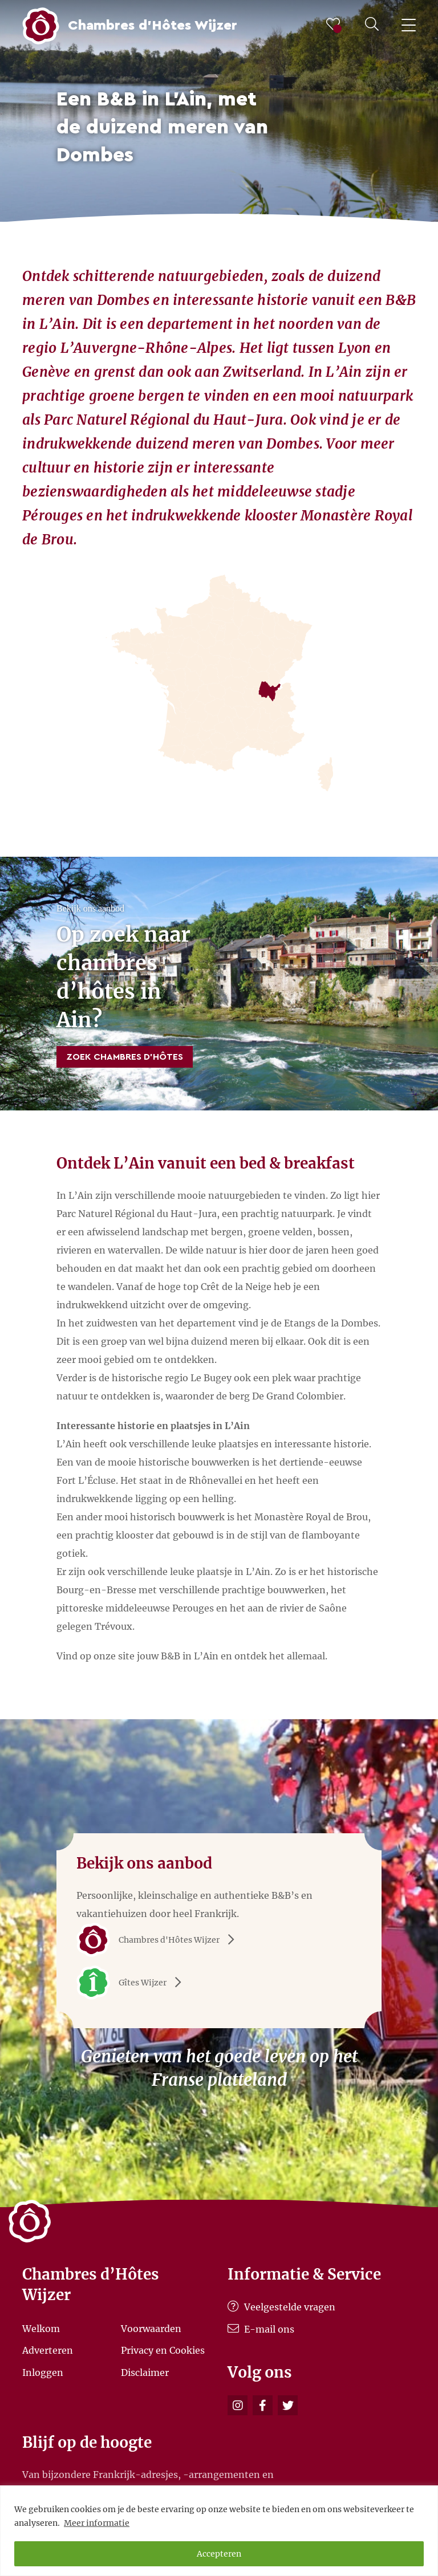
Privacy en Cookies (163, 2350)
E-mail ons (261, 2329)
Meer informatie (96, 2523)
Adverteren (47, 2350)
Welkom (41, 2328)
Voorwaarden (151, 2328)
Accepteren (219, 2554)
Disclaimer (145, 2372)
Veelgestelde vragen (281, 2307)
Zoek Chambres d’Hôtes (124, 1056)
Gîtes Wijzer (132, 1982)
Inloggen (42, 2372)
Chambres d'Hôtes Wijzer (159, 1940)
